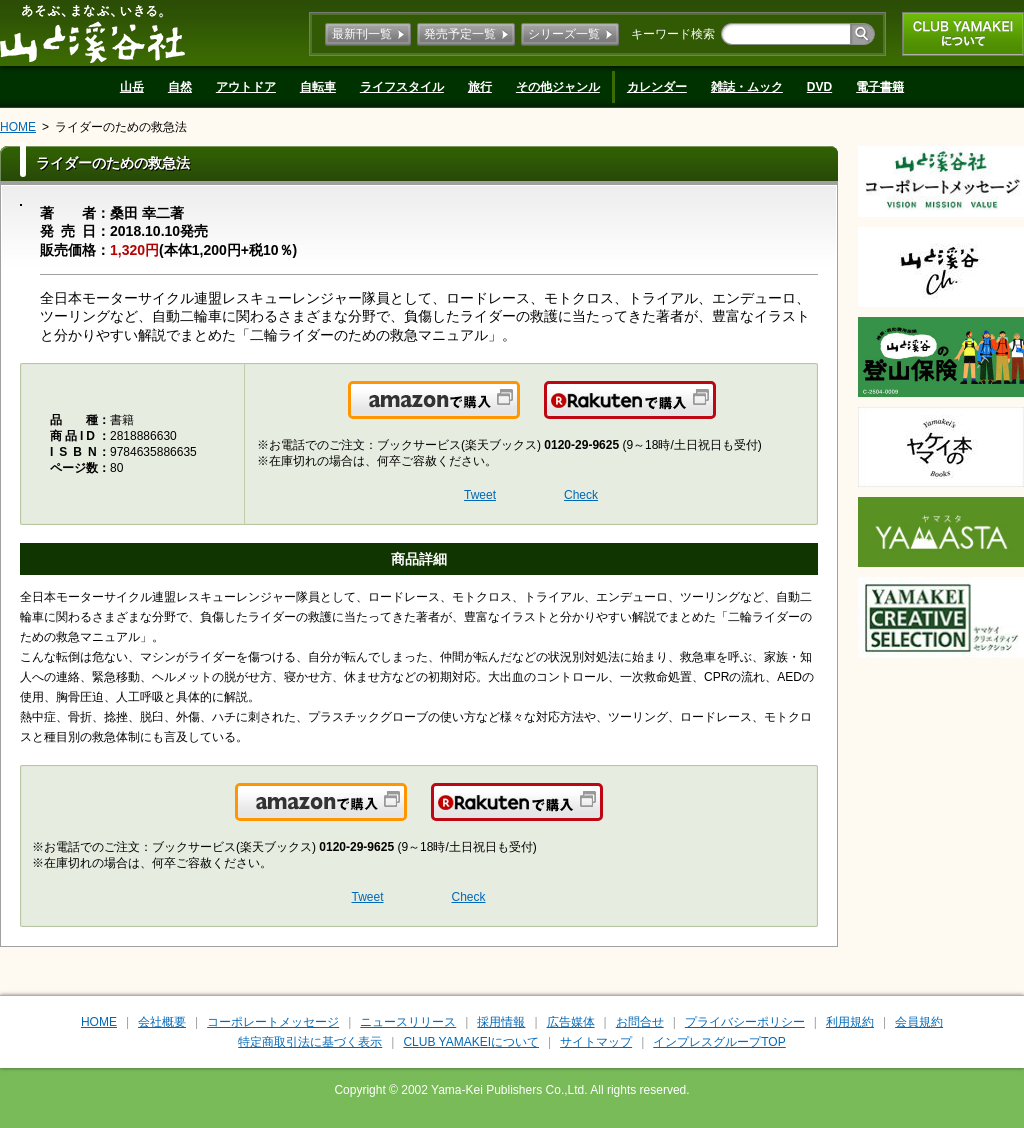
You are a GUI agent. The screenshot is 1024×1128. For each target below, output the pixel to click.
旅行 (480, 87)
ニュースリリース (408, 1022)
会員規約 (919, 1022)
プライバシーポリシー (745, 1022)
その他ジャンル (558, 87)
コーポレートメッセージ (273, 1022)
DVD (819, 87)
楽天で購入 (714, 412)
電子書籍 (880, 87)
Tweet (480, 495)
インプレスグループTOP (719, 1042)
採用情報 (501, 1022)
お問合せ (640, 1022)
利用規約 (850, 1022)
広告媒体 (571, 1022)
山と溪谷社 (92, 33)
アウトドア (246, 87)
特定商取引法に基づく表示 (310, 1042)
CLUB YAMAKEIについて (963, 34)
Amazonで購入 (518, 412)
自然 (180, 87)
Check (581, 495)
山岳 (132, 87)
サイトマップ (596, 1042)
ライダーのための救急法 (121, 127)
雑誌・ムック (747, 87)
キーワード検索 (673, 34)
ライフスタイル (402, 87)
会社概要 (162, 1022)
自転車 (318, 87)
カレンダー (657, 87)
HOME (18, 127)
